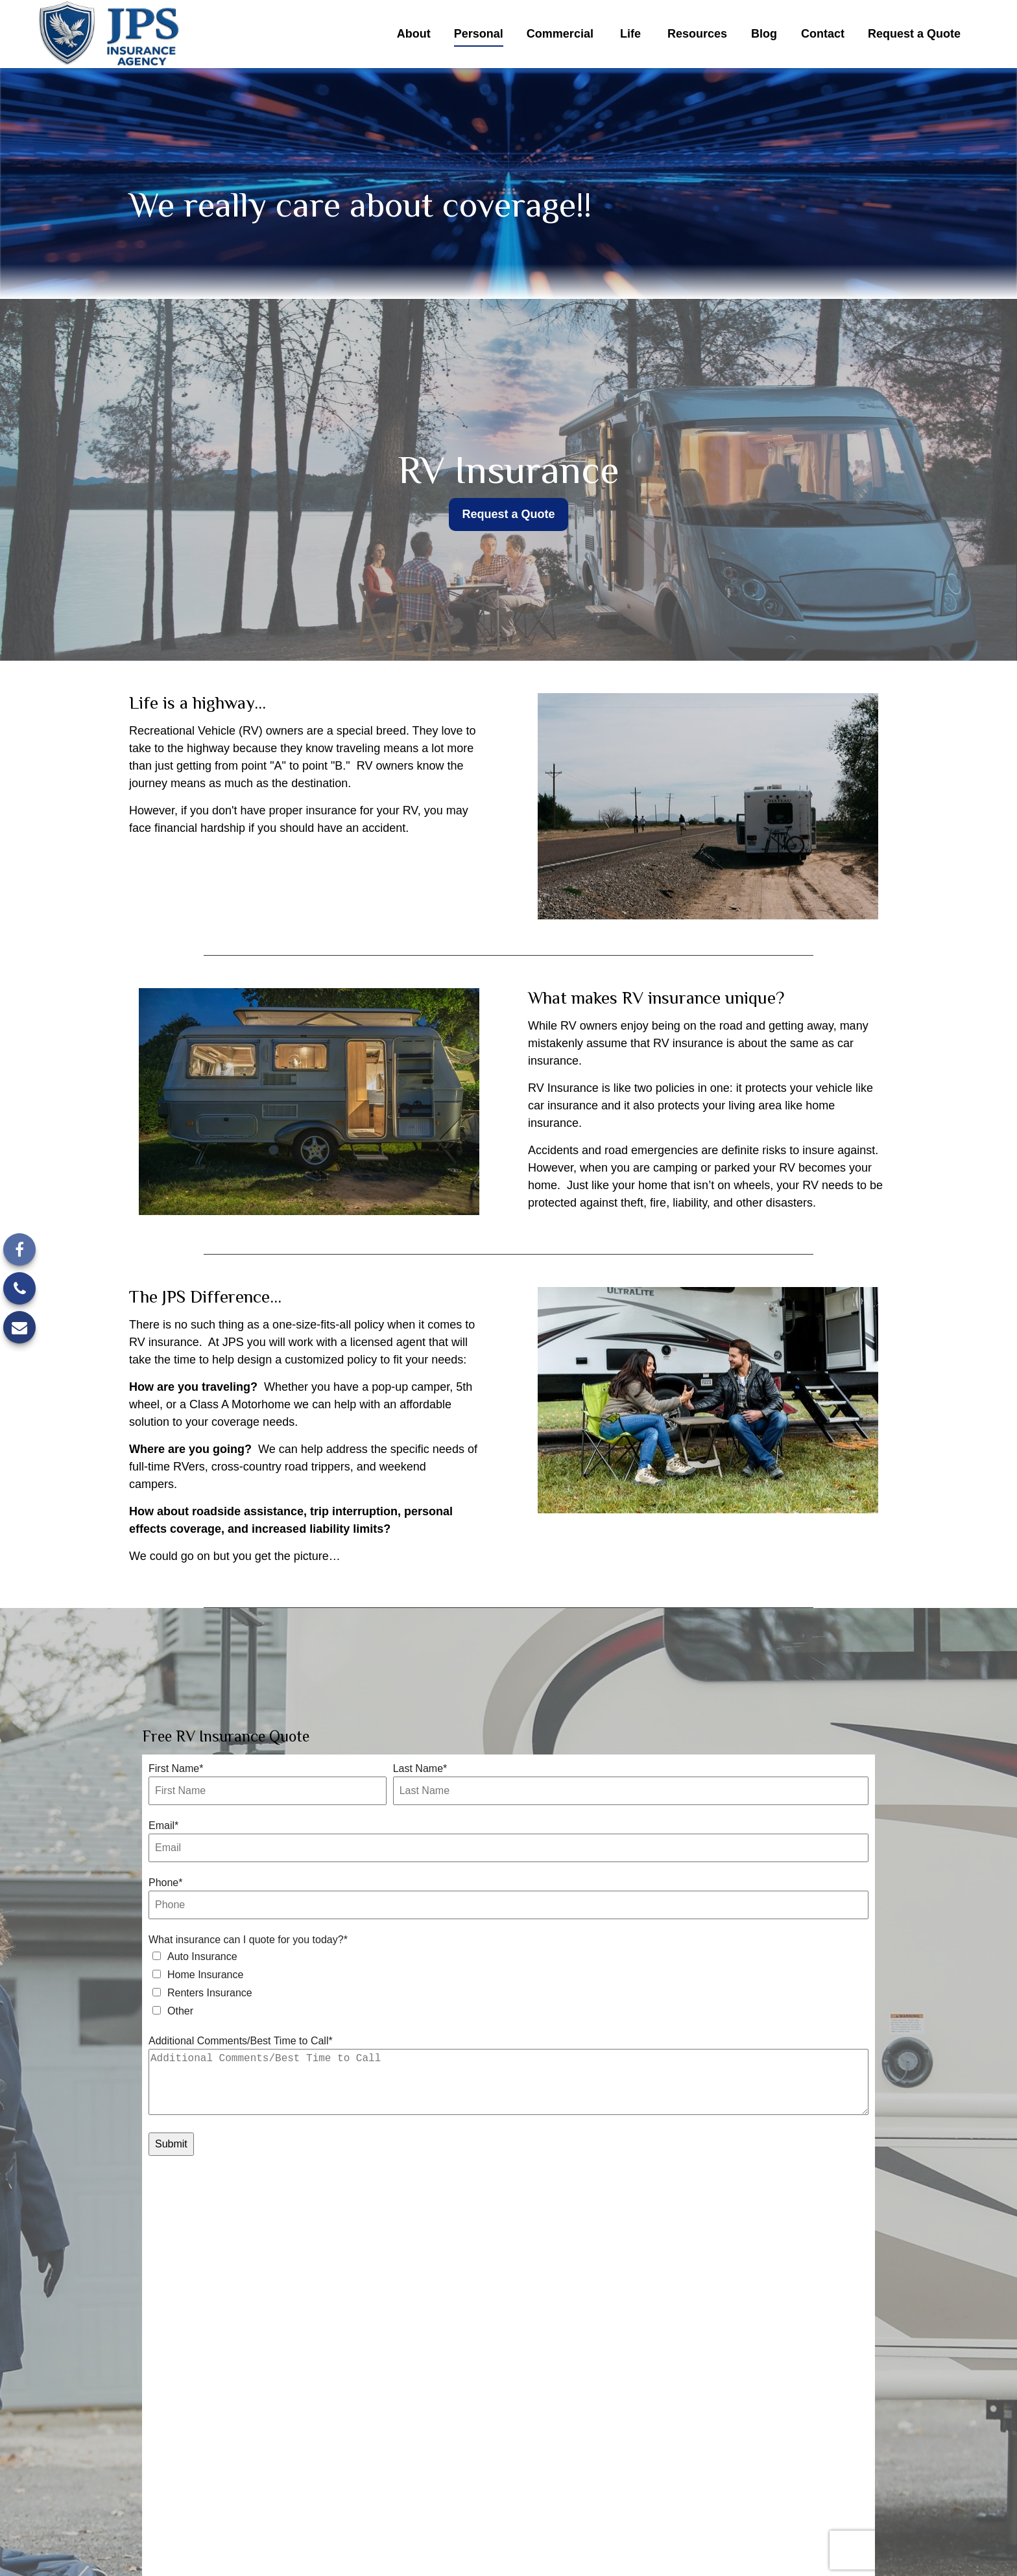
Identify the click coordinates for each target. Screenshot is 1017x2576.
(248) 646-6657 (779, 2454)
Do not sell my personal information (816, 2529)
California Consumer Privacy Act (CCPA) (467, 2529)
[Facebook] (19, 1249)
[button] (414, 34)
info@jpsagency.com (519, 2509)
